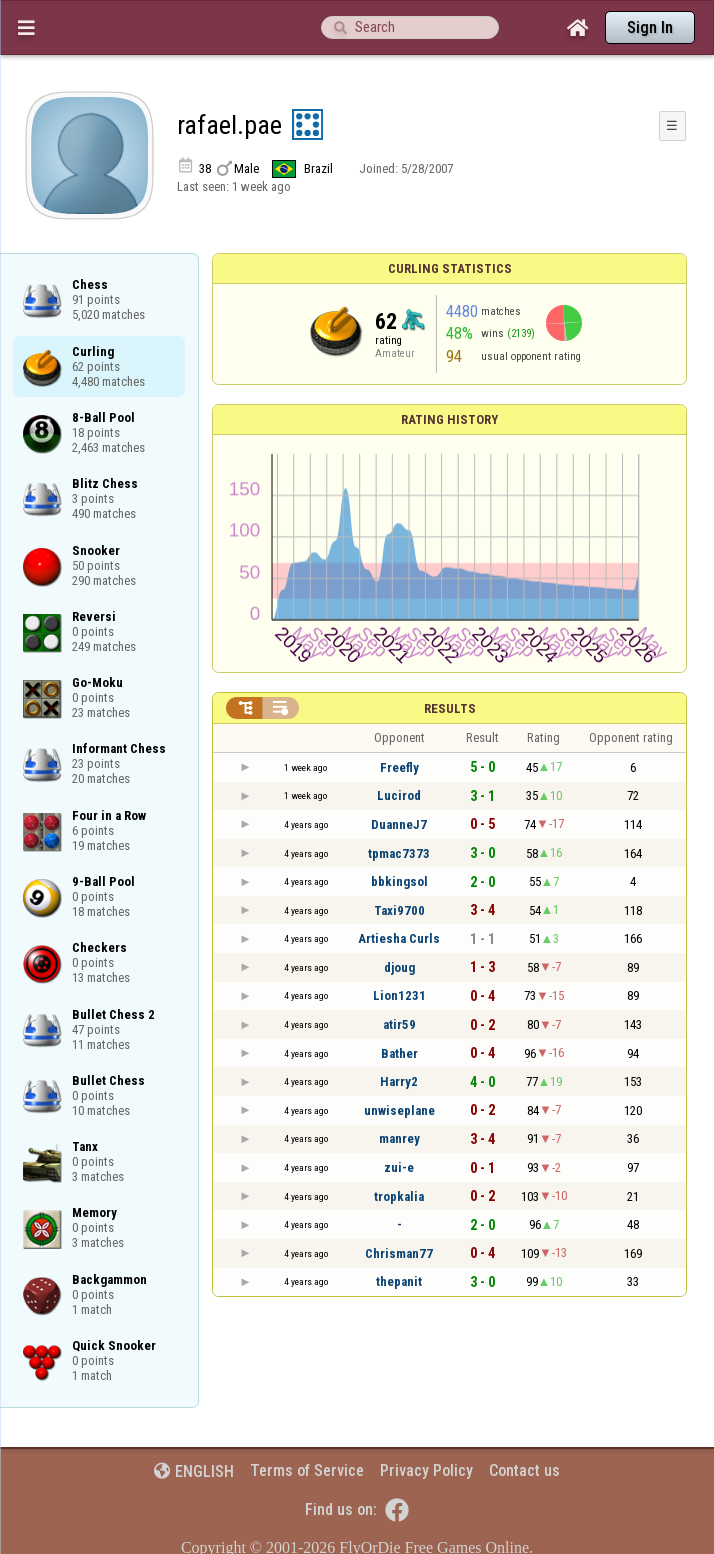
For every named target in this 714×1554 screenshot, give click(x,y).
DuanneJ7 (399, 824)
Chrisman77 (399, 1253)
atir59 (399, 1024)
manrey (399, 1138)
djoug (399, 967)
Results (450, 708)
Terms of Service (307, 1470)
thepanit (399, 1281)
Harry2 (399, 1081)
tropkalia (399, 1196)
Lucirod (399, 795)
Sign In (650, 27)
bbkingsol (399, 881)
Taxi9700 (399, 910)
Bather (399, 1053)
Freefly (399, 767)
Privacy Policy (426, 1470)
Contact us (524, 1470)
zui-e (399, 1167)
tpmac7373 (399, 853)
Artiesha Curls (399, 938)
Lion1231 (399, 995)
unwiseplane (399, 1110)
